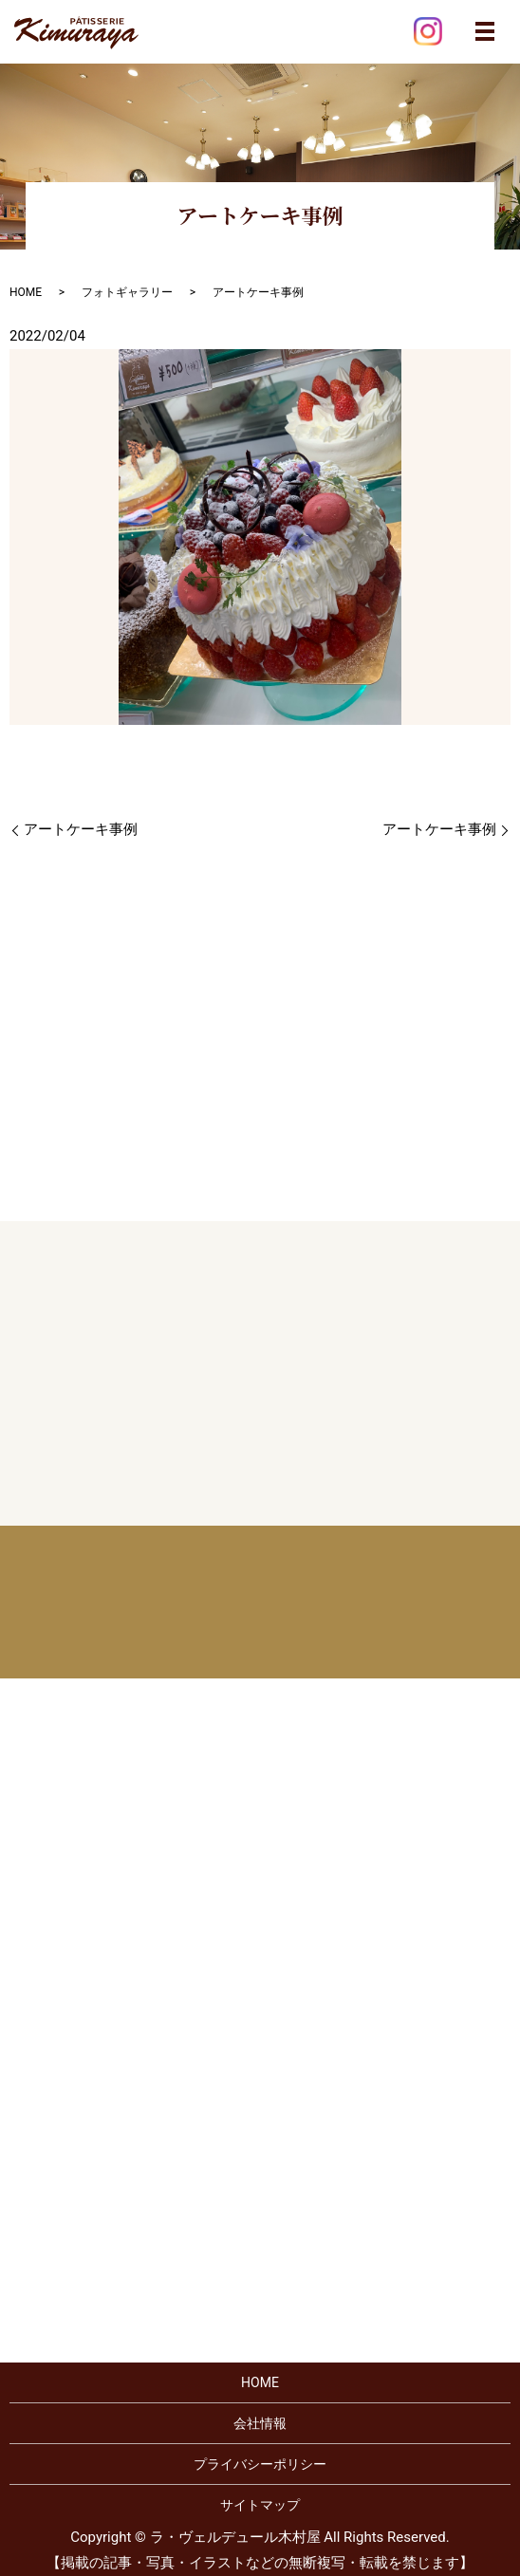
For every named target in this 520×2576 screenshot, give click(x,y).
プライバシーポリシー (260, 2464)
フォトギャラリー (127, 292)
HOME (25, 292)
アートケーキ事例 (81, 829)
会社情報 (260, 2423)
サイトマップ (260, 2504)
